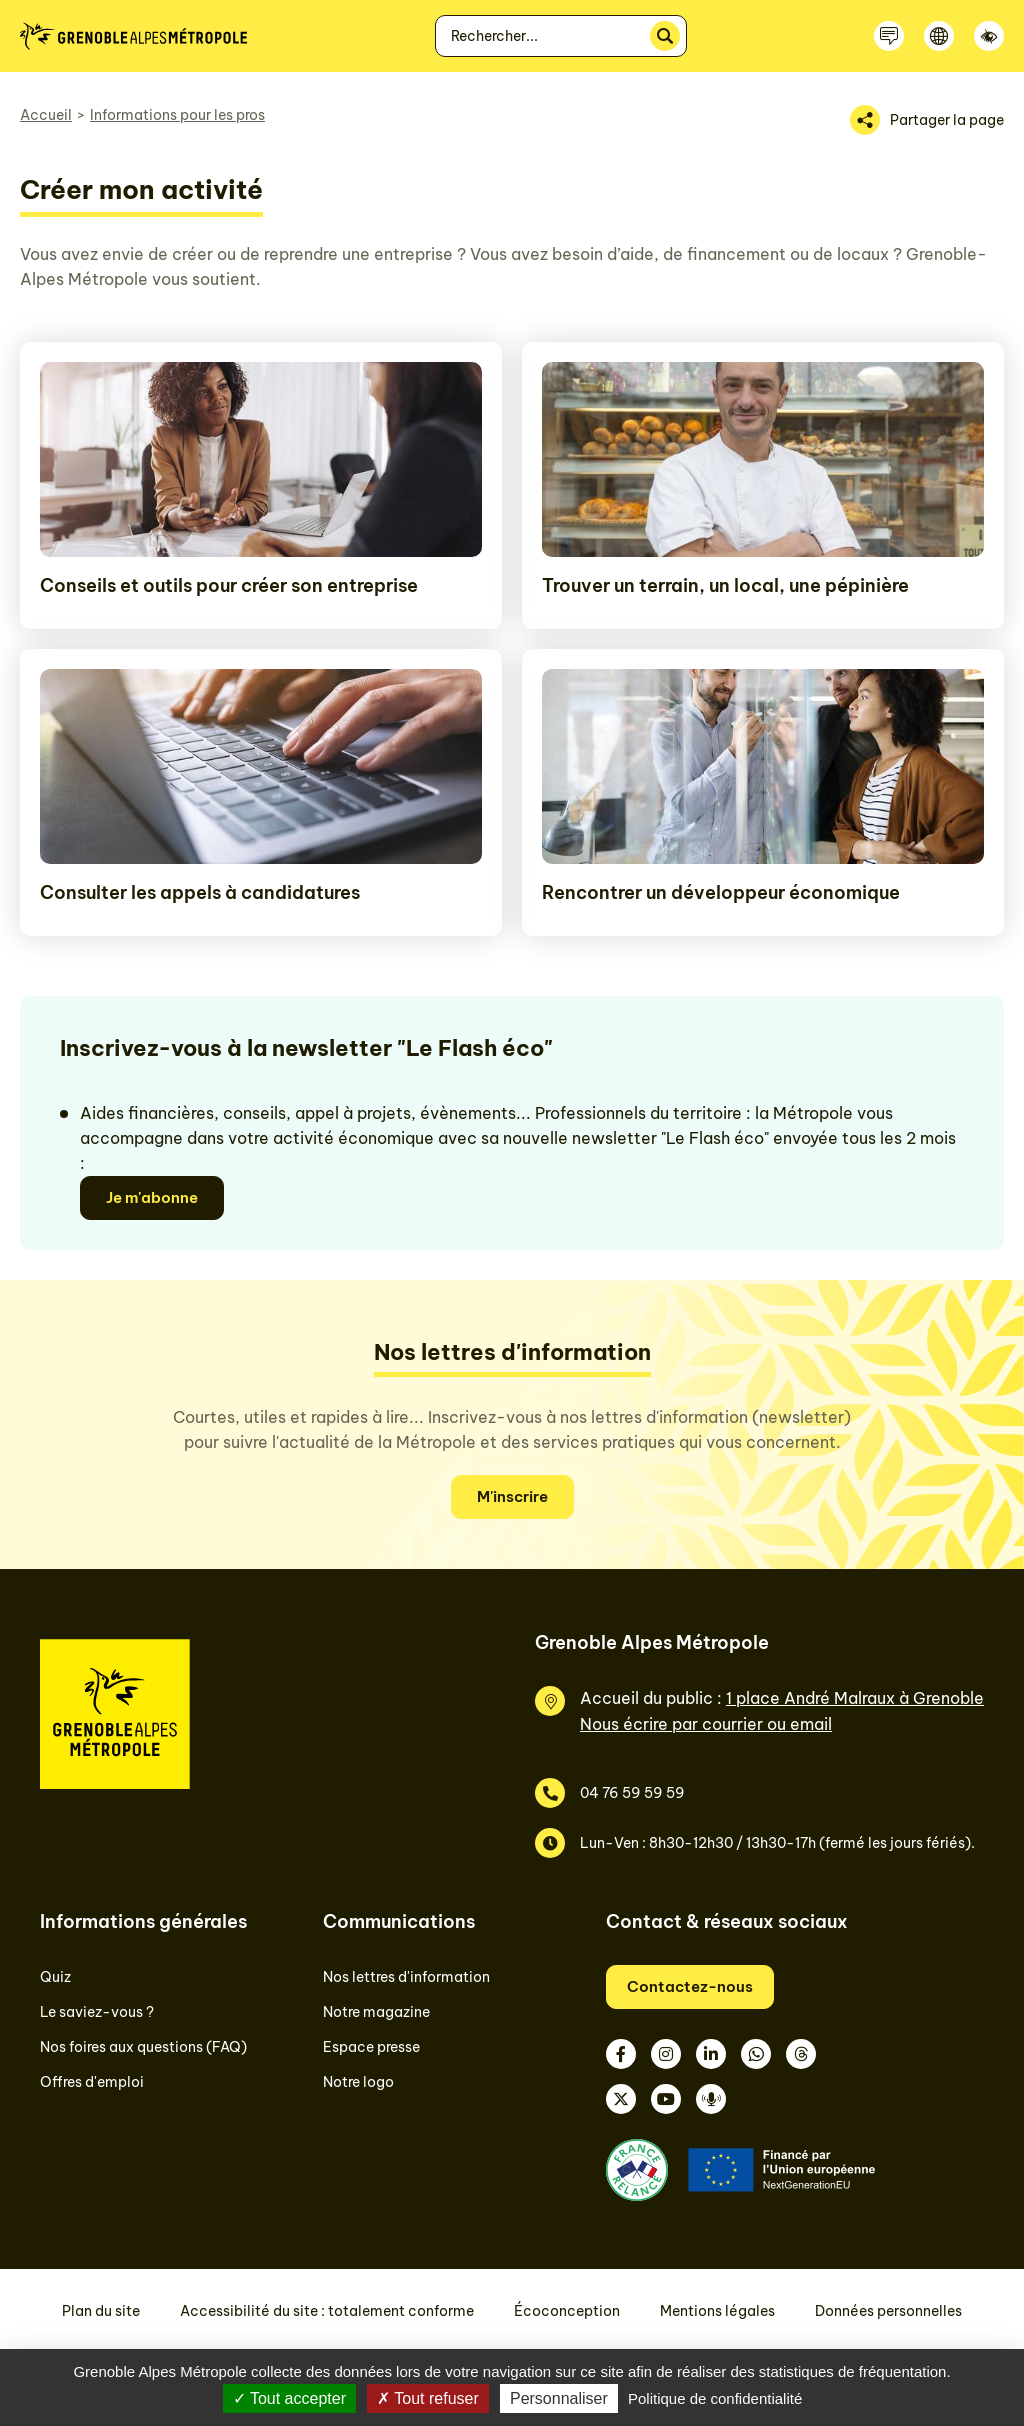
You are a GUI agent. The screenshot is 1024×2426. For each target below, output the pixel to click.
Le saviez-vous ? (97, 2012)
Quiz (55, 1977)
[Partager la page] (927, 120)
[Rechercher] (665, 36)
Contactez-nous (690, 1986)
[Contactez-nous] (889, 36)
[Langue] (939, 36)
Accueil (46, 115)
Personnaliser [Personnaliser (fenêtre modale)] (559, 2398)
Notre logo (358, 2082)
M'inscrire (512, 1496)
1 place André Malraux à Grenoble (855, 1698)
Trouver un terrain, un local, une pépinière (725, 585)
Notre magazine (376, 2012)
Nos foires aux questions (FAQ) (143, 2047)
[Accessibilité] (989, 36)
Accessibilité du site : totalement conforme (327, 2311)
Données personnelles (888, 2311)
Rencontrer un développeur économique (721, 892)
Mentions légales (717, 2311)
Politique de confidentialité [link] (715, 2398)
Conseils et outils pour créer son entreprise (229, 585)
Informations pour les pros (177, 115)
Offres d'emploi (92, 2082)
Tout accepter (289, 2398)
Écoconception (567, 2311)
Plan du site (101, 2311)
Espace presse (371, 2047)
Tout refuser (428, 2398)
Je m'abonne (152, 1197)
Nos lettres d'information (406, 1977)
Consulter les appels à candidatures (200, 892)
